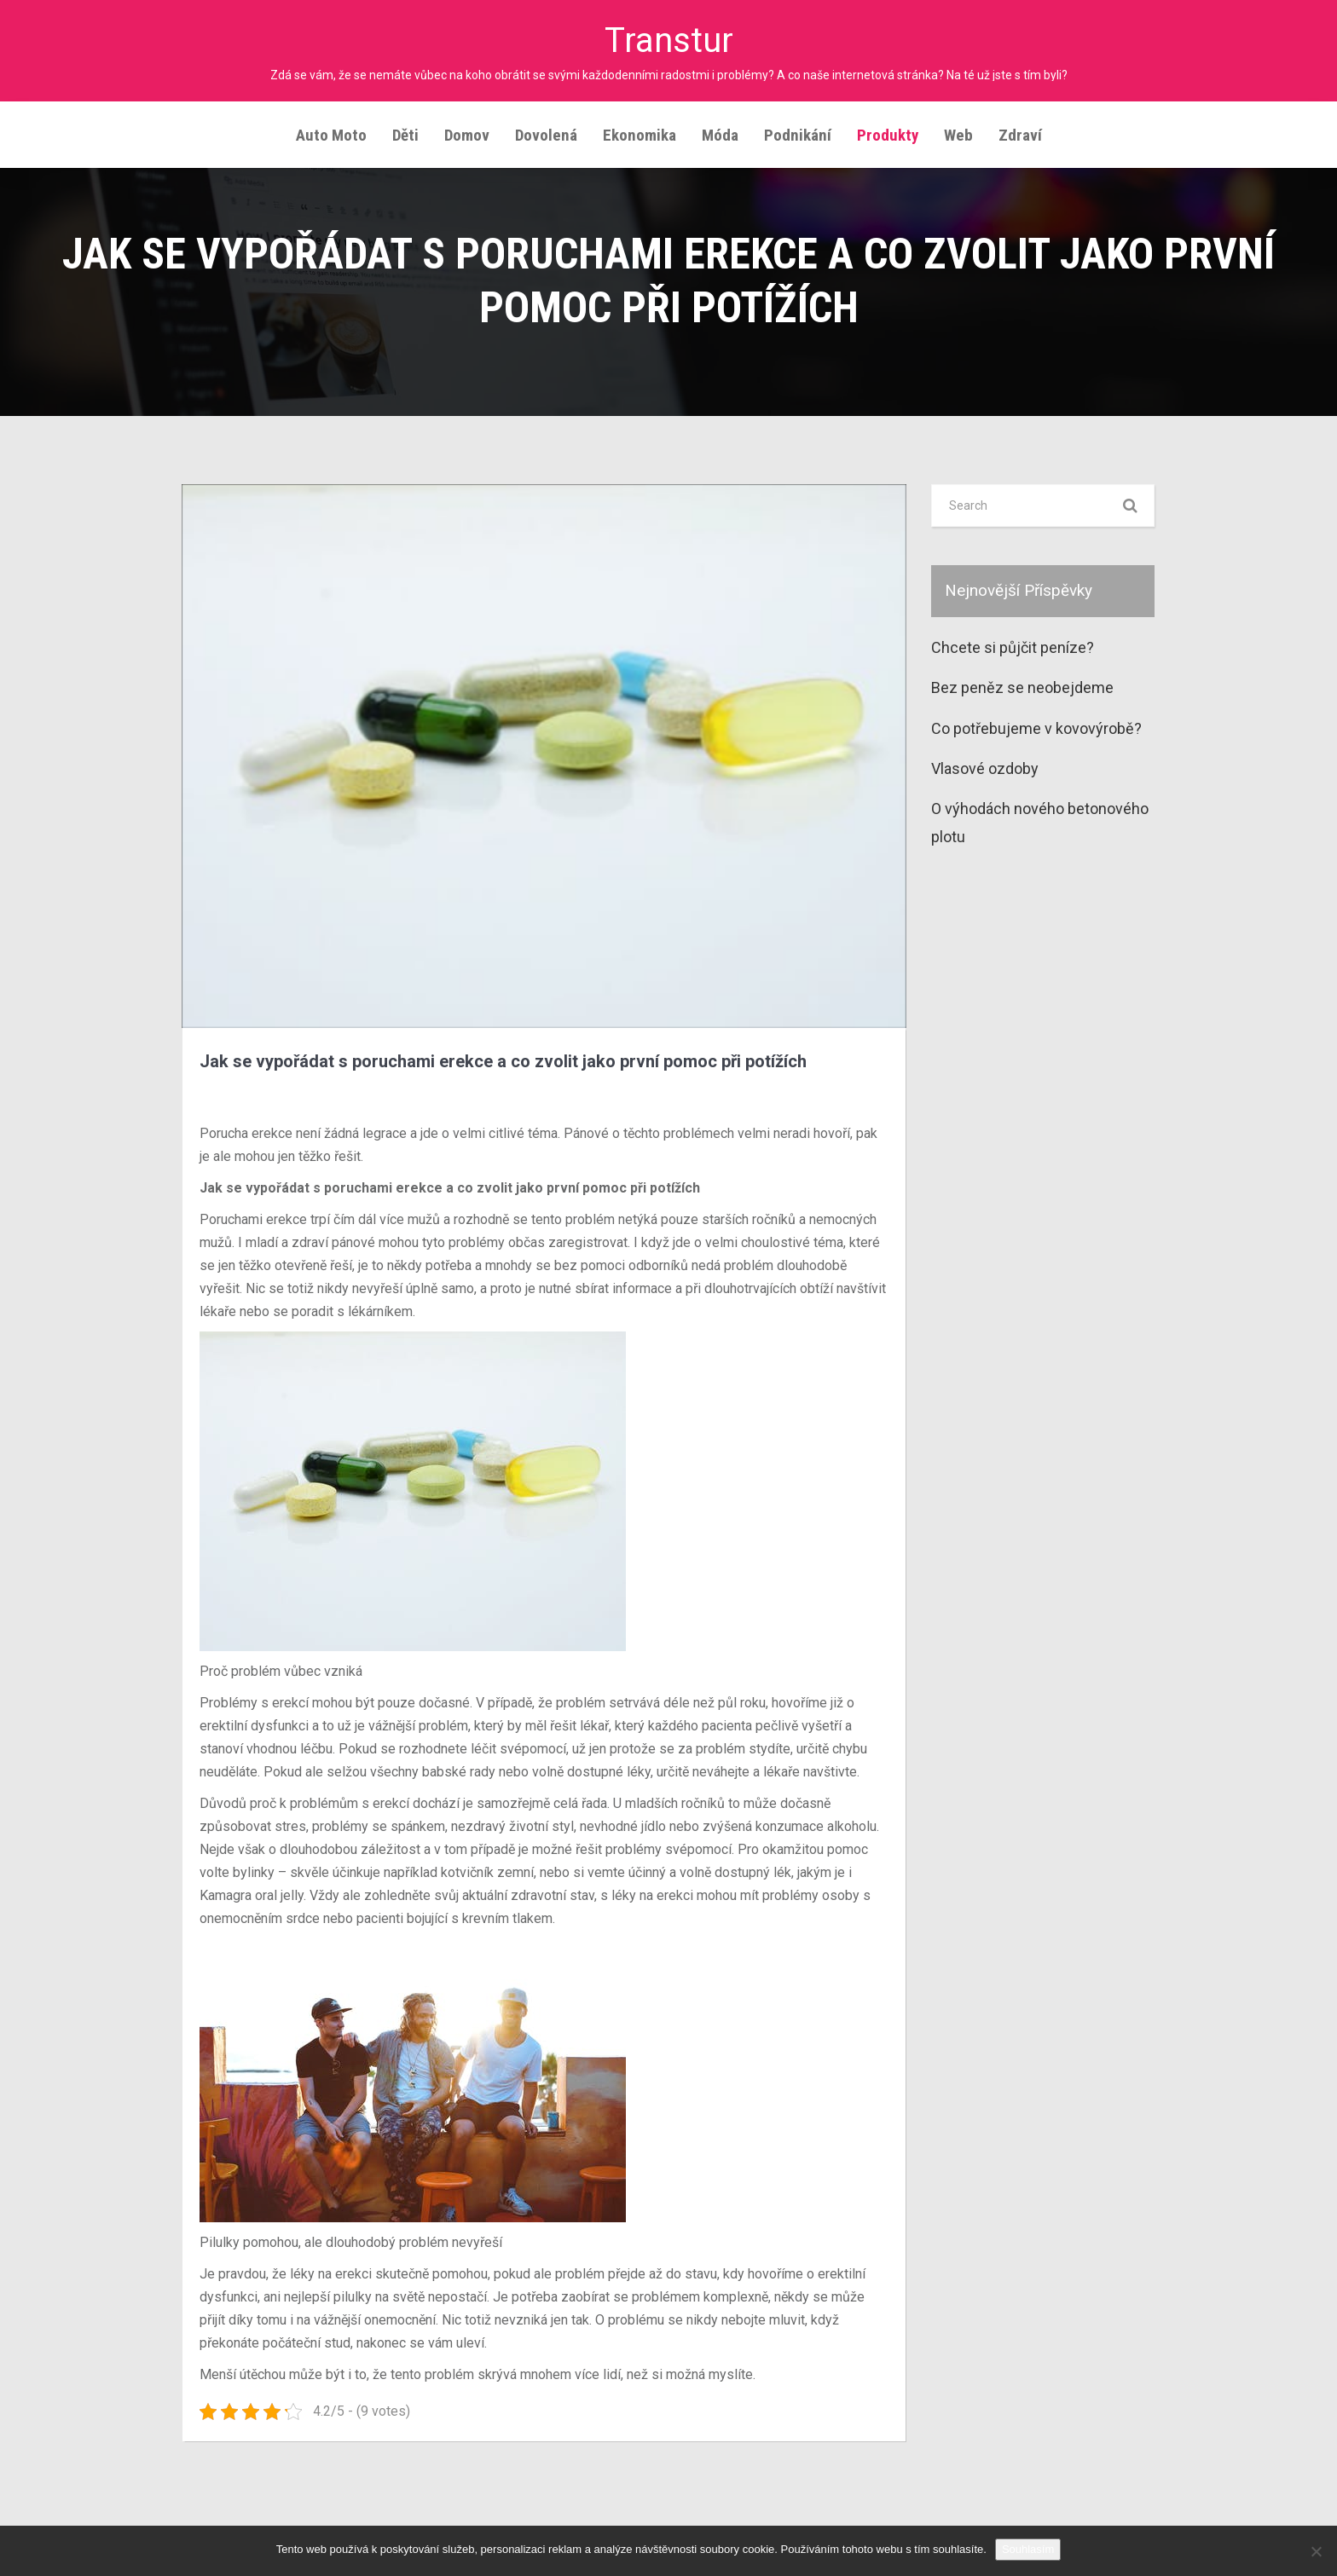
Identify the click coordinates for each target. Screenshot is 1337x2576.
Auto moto (331, 133)
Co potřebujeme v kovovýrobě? (1036, 727)
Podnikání (797, 133)
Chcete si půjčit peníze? (1012, 646)
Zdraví (1020, 133)
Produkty (887, 133)
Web (958, 133)
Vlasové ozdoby (985, 767)
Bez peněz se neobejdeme (1022, 686)
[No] (1315, 2551)
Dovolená (546, 133)
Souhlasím (1028, 2549)
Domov (466, 133)
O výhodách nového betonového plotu (1040, 820)
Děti (405, 133)
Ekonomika (639, 133)
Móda (720, 133)
